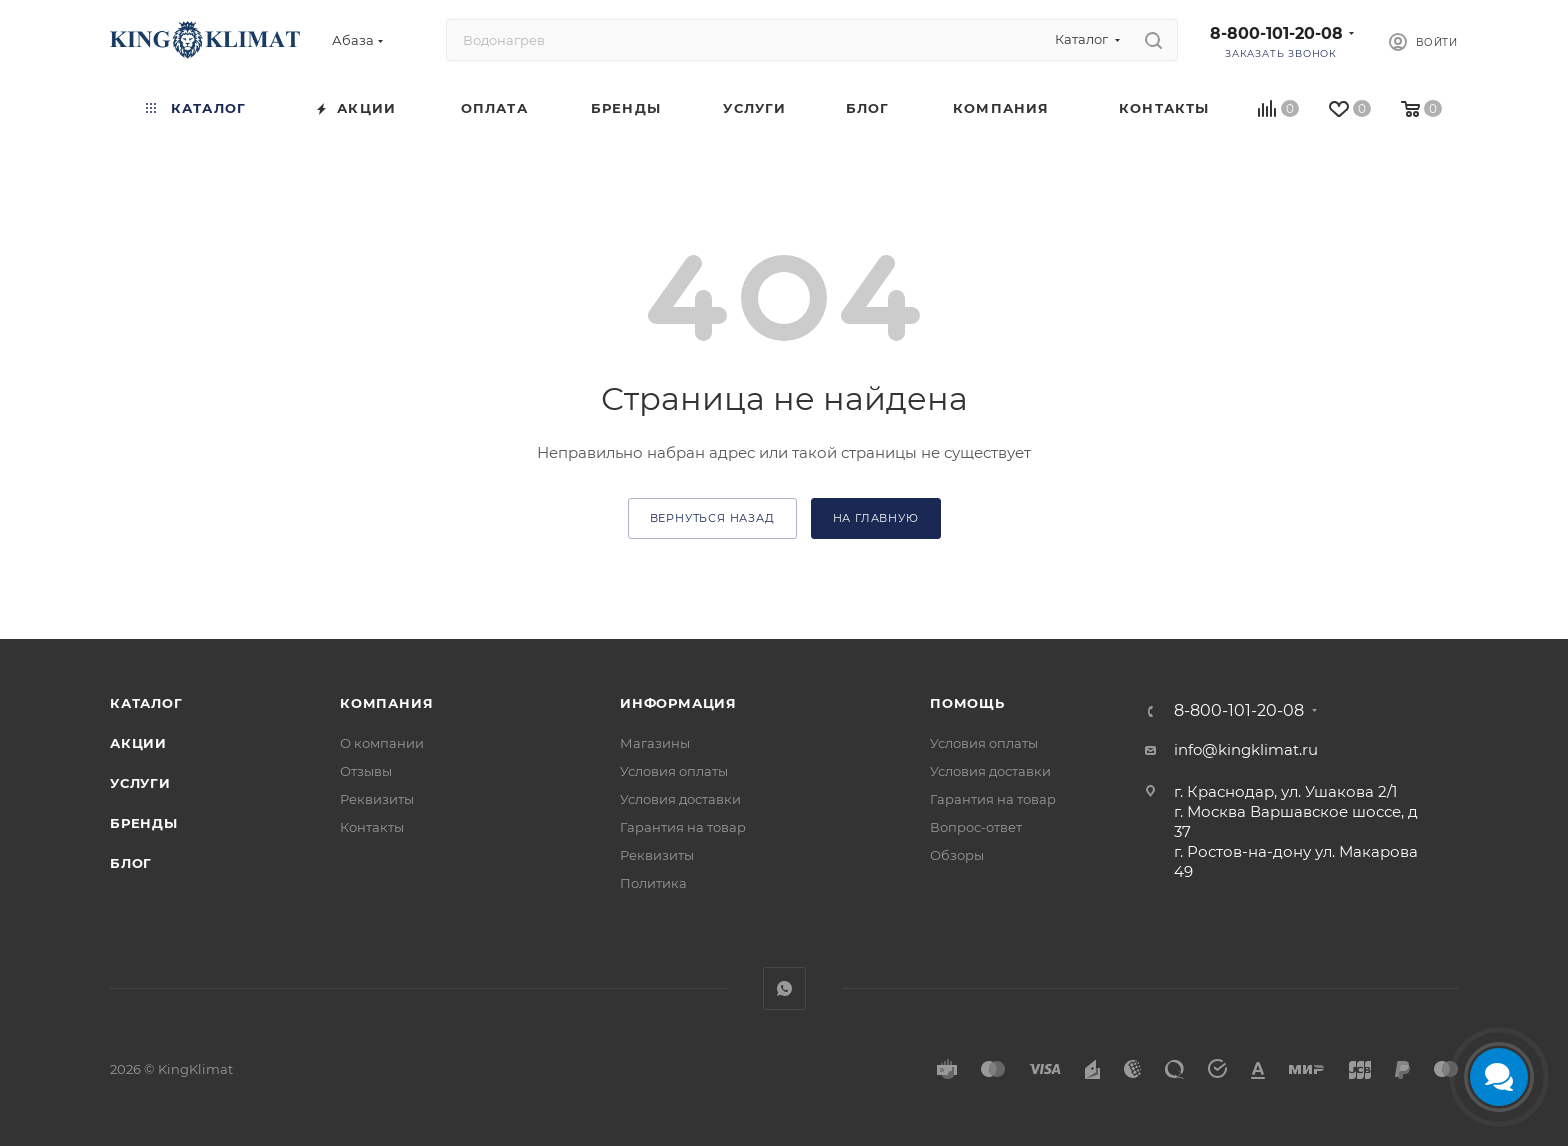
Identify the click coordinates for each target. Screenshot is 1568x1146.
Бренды (144, 823)
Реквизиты (377, 799)
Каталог (146, 703)
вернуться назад (712, 518)
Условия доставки (680, 799)
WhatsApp (784, 988)
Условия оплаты (674, 771)
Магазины (655, 743)
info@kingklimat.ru (1246, 749)
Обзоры (957, 855)
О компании (382, 743)
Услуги (140, 783)
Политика (653, 883)
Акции (138, 743)
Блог (131, 863)
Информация (678, 703)
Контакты (372, 827)
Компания (386, 703)
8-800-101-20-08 (1276, 33)
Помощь (967, 703)
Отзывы (366, 771)
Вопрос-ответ (976, 827)
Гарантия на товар (683, 827)
